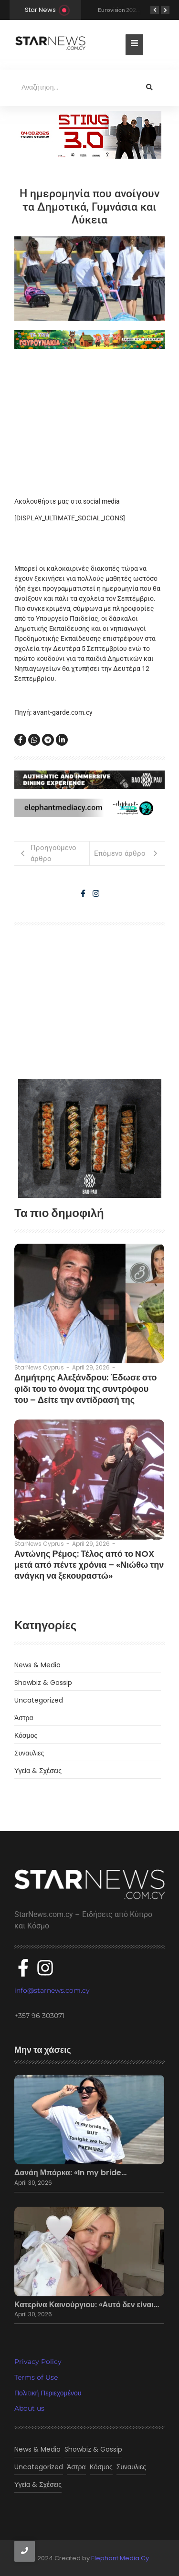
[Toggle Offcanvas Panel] (134, 44)
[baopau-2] (89, 1138)
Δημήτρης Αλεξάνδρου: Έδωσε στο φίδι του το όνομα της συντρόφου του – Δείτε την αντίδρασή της (85, 1388)
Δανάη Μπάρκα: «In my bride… (70, 2173)
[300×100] (89, 135)
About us (29, 2408)
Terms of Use (36, 2377)
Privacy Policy (38, 2361)
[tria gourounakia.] (89, 339)
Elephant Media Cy (120, 2558)
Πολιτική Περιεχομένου (47, 2393)
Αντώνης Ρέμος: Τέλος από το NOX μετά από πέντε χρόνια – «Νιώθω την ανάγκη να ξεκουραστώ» (89, 1565)
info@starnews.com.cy (52, 1990)
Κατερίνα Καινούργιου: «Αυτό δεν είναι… (86, 2305)
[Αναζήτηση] (74, 87)
